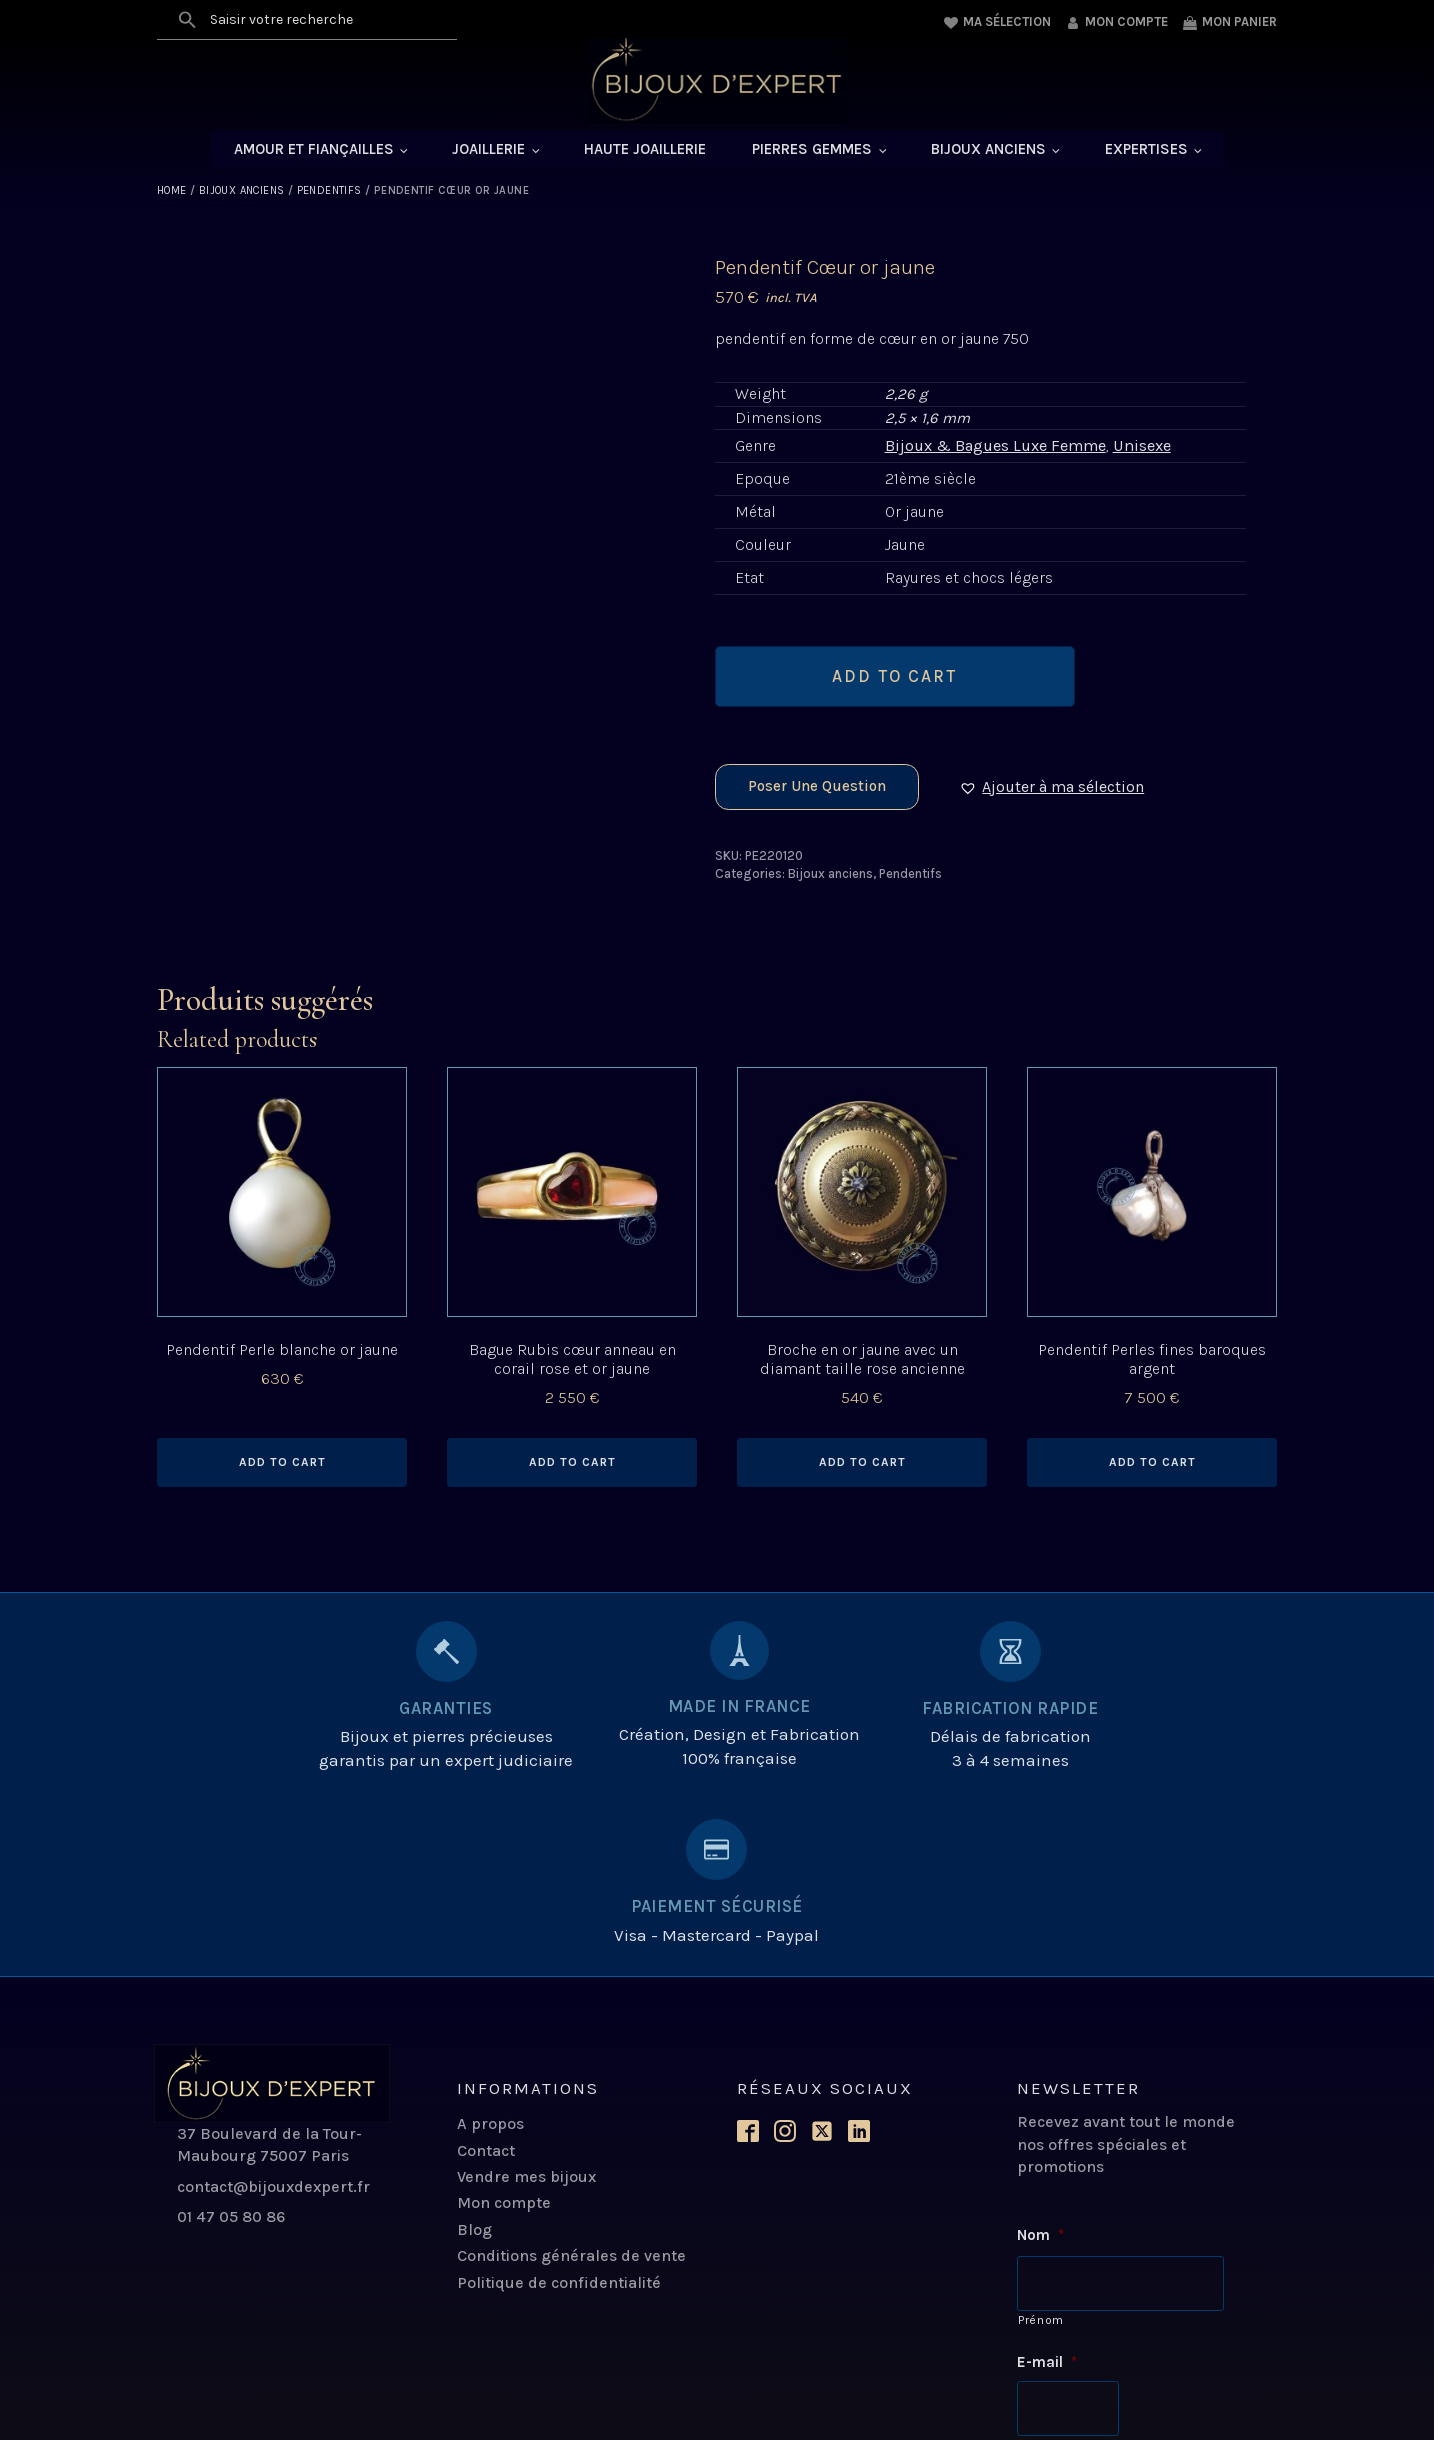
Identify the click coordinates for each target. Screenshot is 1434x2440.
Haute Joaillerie (645, 151)
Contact (486, 1978)
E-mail (1047, 2189)
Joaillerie (488, 151)
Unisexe (1141, 447)
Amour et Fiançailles (314, 151)
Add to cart (894, 678)
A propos (490, 1952)
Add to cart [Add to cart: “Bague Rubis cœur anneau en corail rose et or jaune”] (572, 1465)
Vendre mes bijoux (526, 2004)
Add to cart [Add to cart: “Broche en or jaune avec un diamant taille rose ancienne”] (862, 1465)
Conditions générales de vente (571, 2083)
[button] (1058, 789)
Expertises (1146, 151)
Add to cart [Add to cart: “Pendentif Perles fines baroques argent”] (1152, 1465)
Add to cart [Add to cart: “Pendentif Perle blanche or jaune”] (282, 1465)
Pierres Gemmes (812, 151)
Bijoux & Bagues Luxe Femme (995, 447)
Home (172, 192)
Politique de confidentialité (559, 2110)
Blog (474, 2057)
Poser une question (817, 789)
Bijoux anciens (988, 151)
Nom (1040, 2064)
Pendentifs (329, 192)
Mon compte (504, 2031)
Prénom (1041, 2147)
